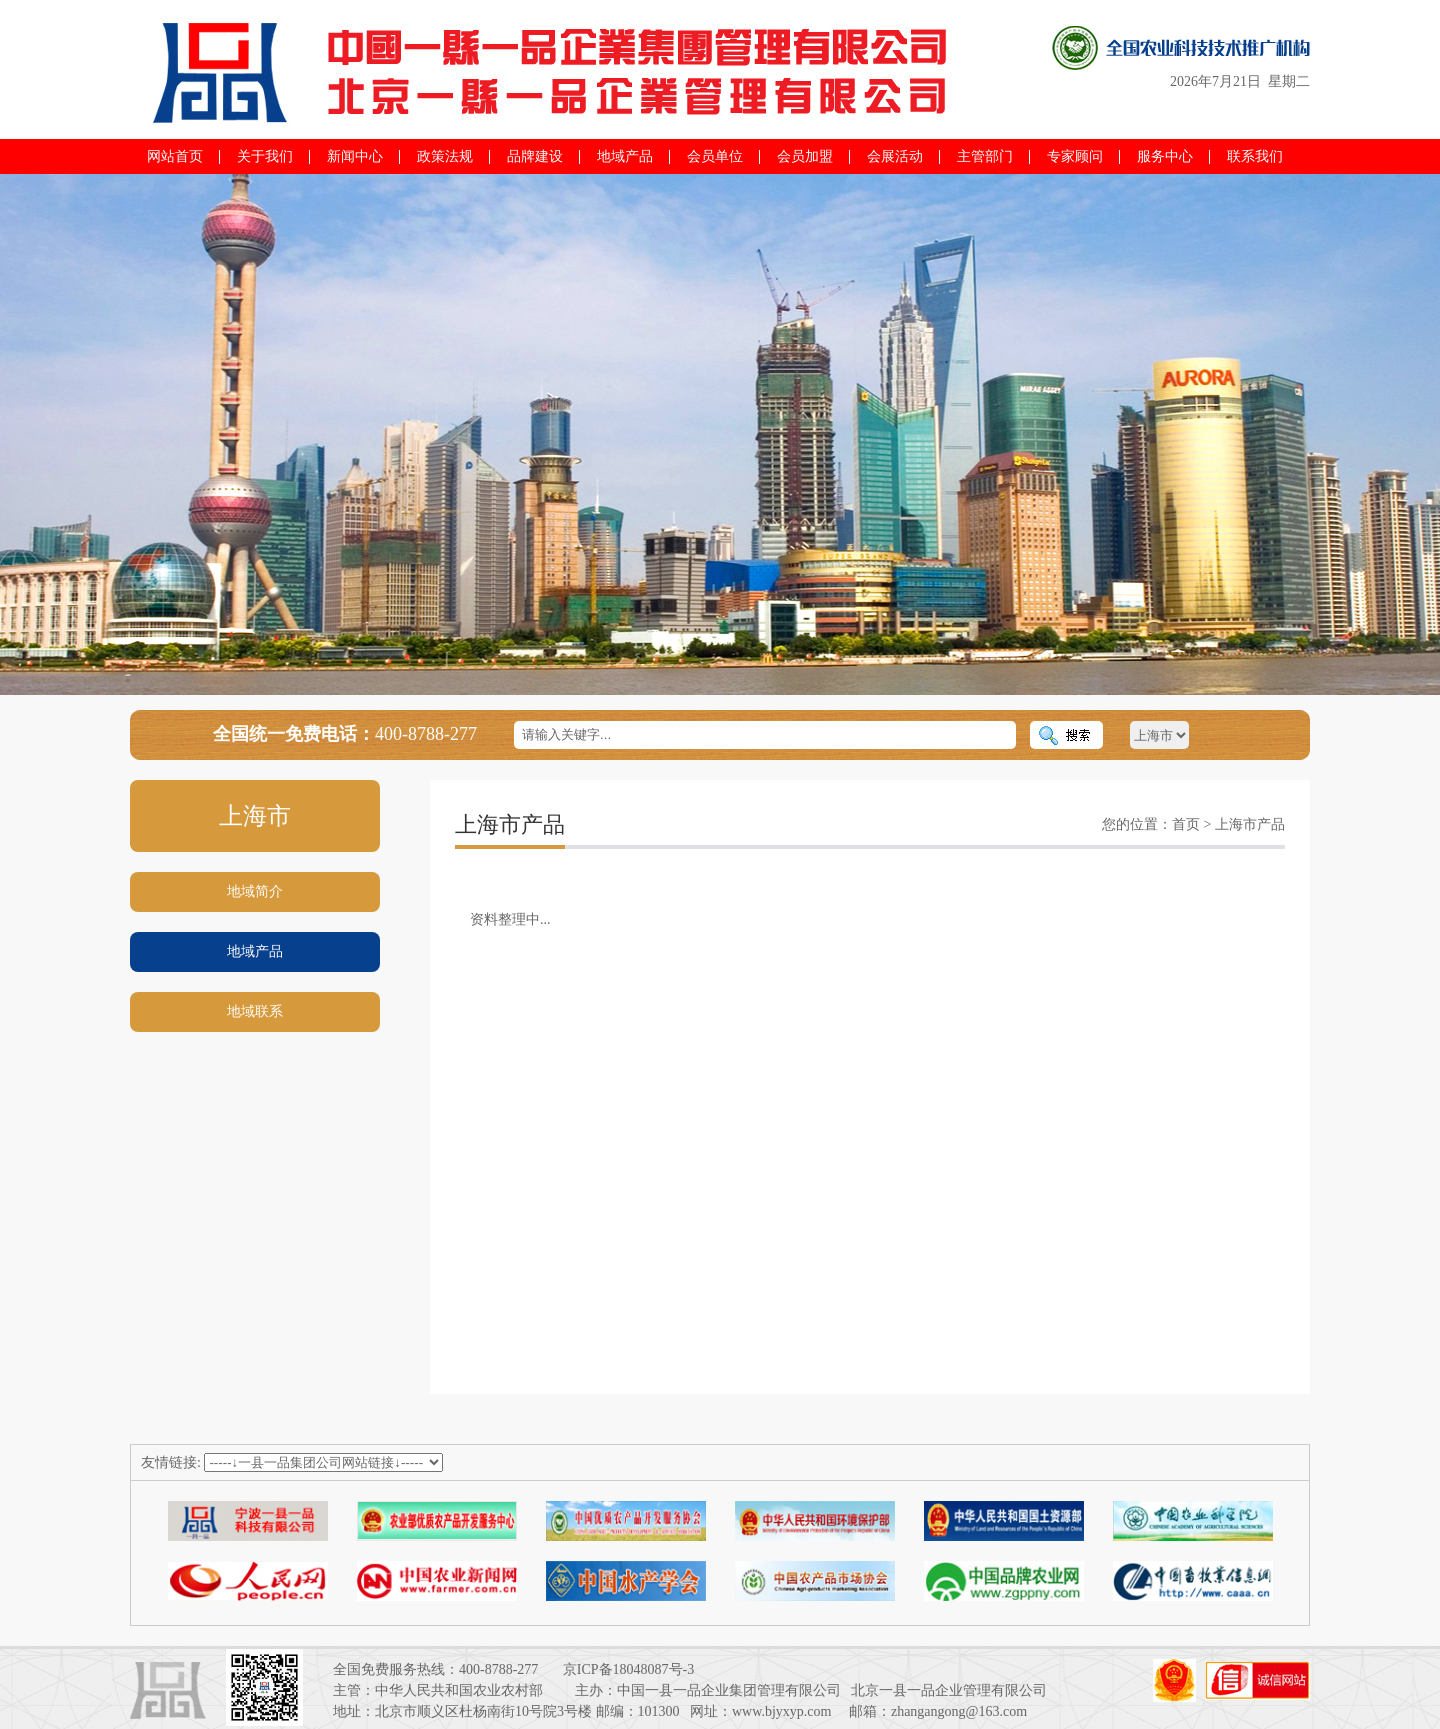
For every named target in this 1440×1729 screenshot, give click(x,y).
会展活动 (895, 156)
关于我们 (265, 156)
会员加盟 (805, 156)
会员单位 (715, 156)
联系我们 (1255, 156)
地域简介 (255, 891)
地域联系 (255, 1011)
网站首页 (175, 156)
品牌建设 (535, 156)
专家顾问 (1075, 156)
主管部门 (985, 156)
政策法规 (445, 156)
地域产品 (625, 156)
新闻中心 (355, 156)
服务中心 (1165, 156)
